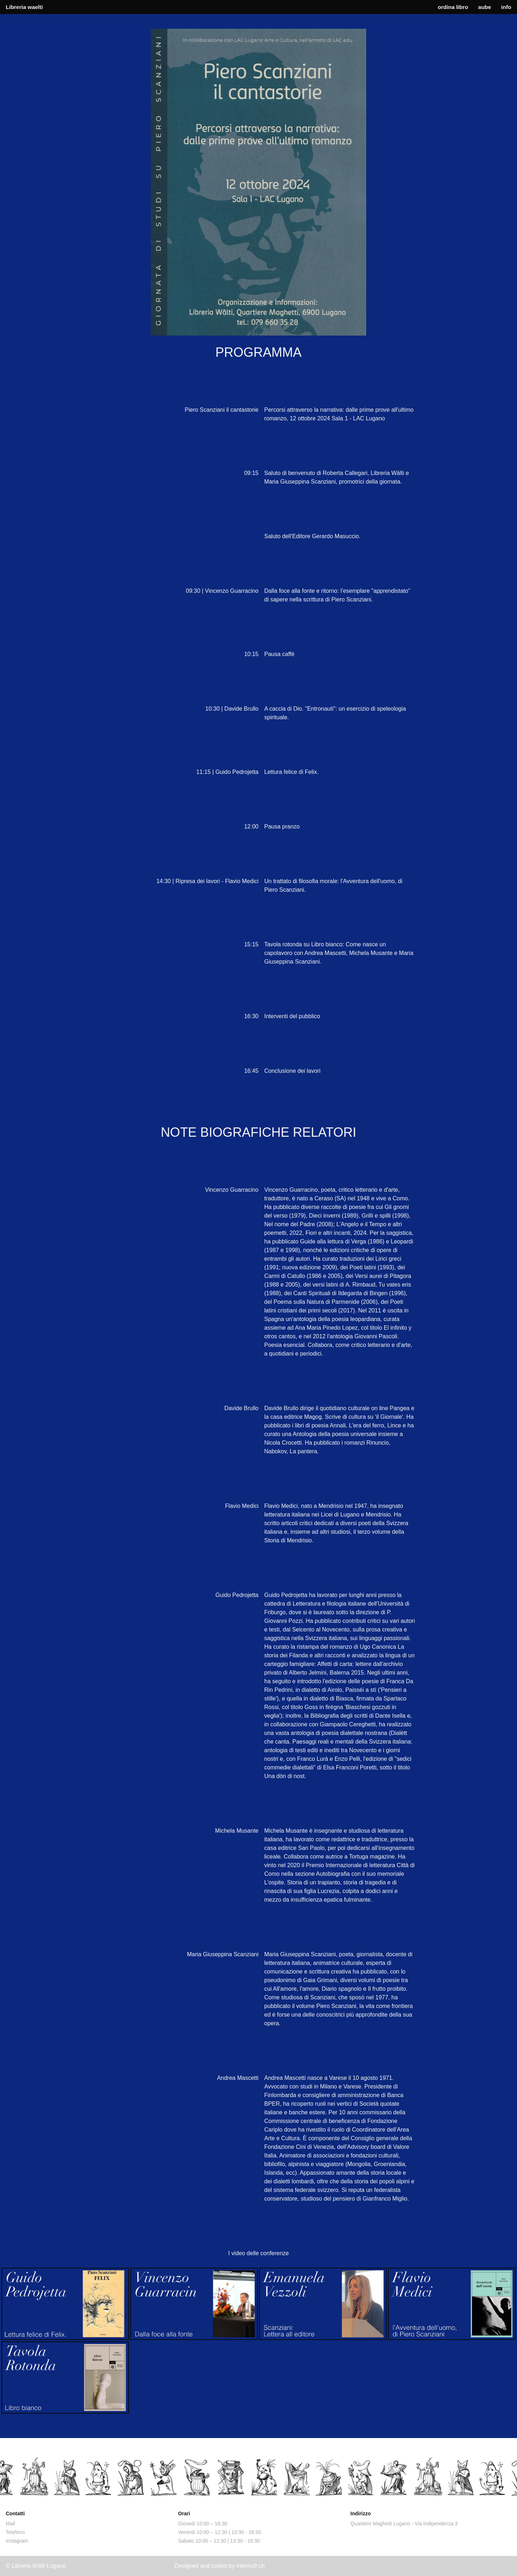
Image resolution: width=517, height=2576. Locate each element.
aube (484, 7)
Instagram (17, 2541)
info (506, 7)
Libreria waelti (24, 7)
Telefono (15, 2532)
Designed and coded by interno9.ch (219, 2566)
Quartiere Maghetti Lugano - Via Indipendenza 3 (404, 2523)
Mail (10, 2523)
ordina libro (453, 7)
